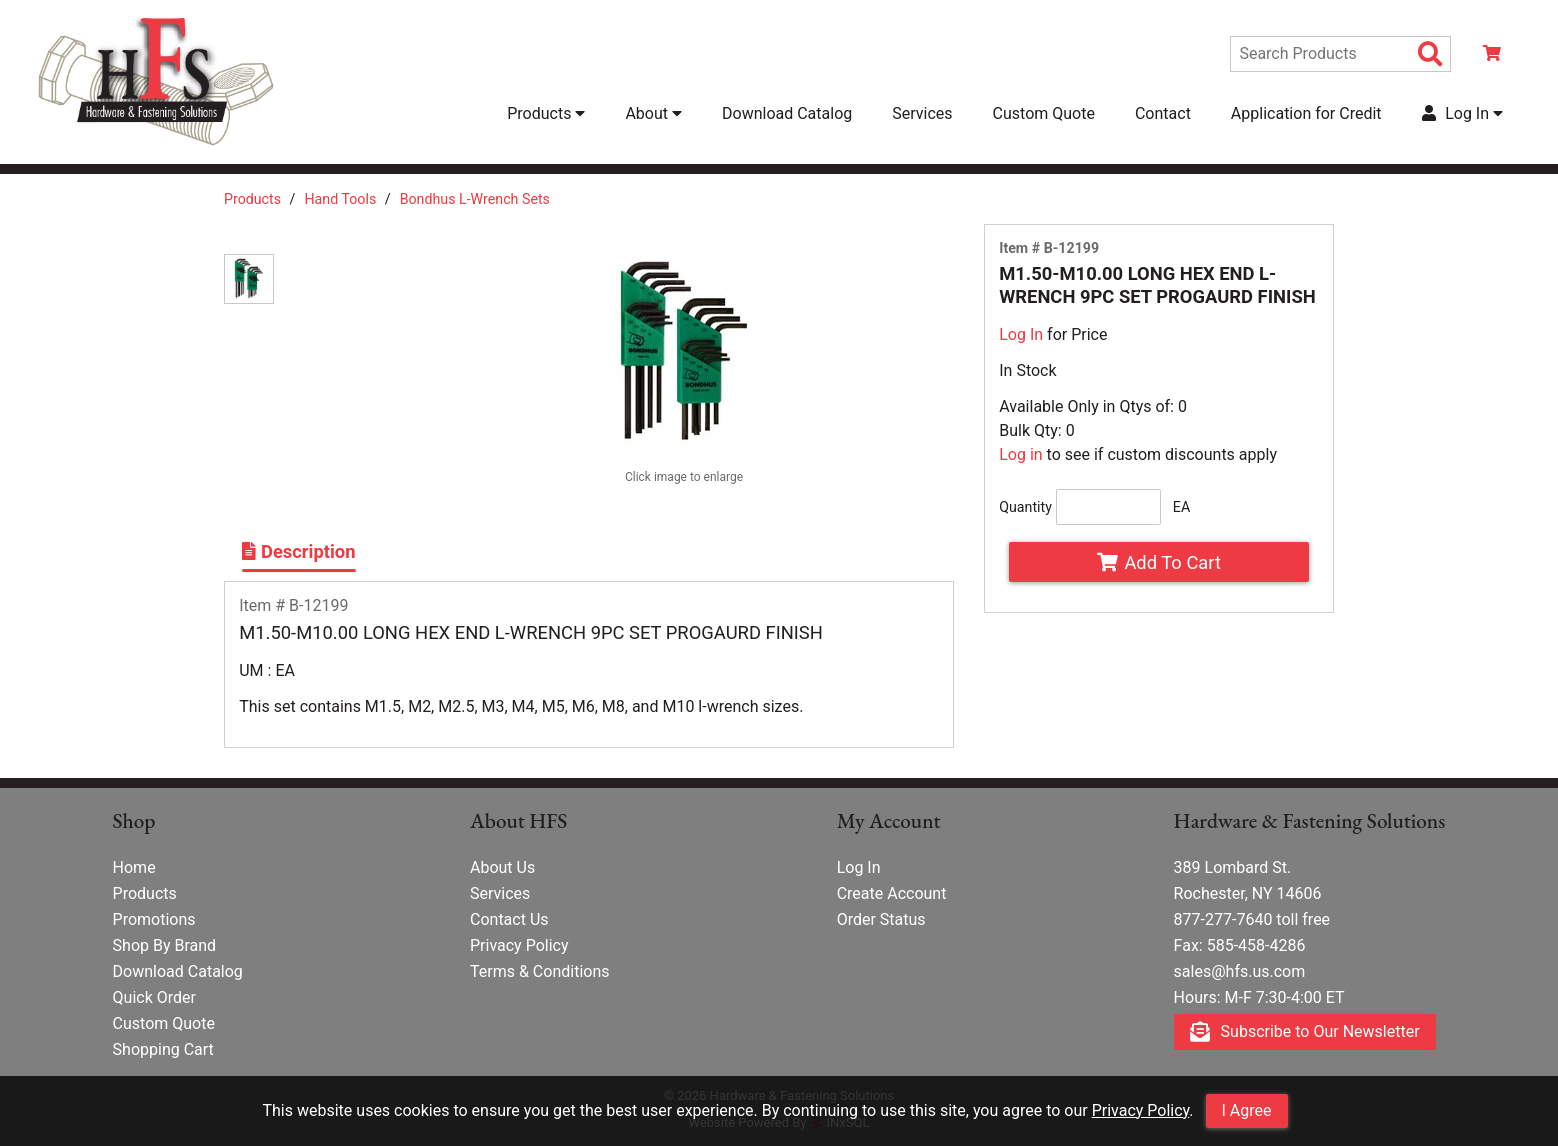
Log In (1021, 334)
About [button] (653, 113)
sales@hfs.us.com (1240, 971)
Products (252, 199)
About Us (502, 867)
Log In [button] (1462, 113)
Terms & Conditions (540, 971)
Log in (1020, 454)
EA (1181, 507)
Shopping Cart (163, 1049)
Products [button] (546, 113)
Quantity (1025, 507)
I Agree (1247, 1110)
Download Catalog (787, 113)
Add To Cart (1159, 562)
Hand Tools (340, 199)
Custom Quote (1044, 113)
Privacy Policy (1141, 1110)
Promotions (154, 919)
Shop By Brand (165, 945)
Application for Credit (1306, 113)
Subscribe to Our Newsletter (1305, 1032)
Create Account (892, 893)
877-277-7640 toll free (1252, 919)
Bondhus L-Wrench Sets (475, 199)
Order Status (881, 919)
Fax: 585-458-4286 (1240, 945)
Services (922, 113)
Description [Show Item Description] (298, 551)
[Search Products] (1430, 54)
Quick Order (154, 997)
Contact (1163, 113)
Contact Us (509, 919)
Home (134, 867)
